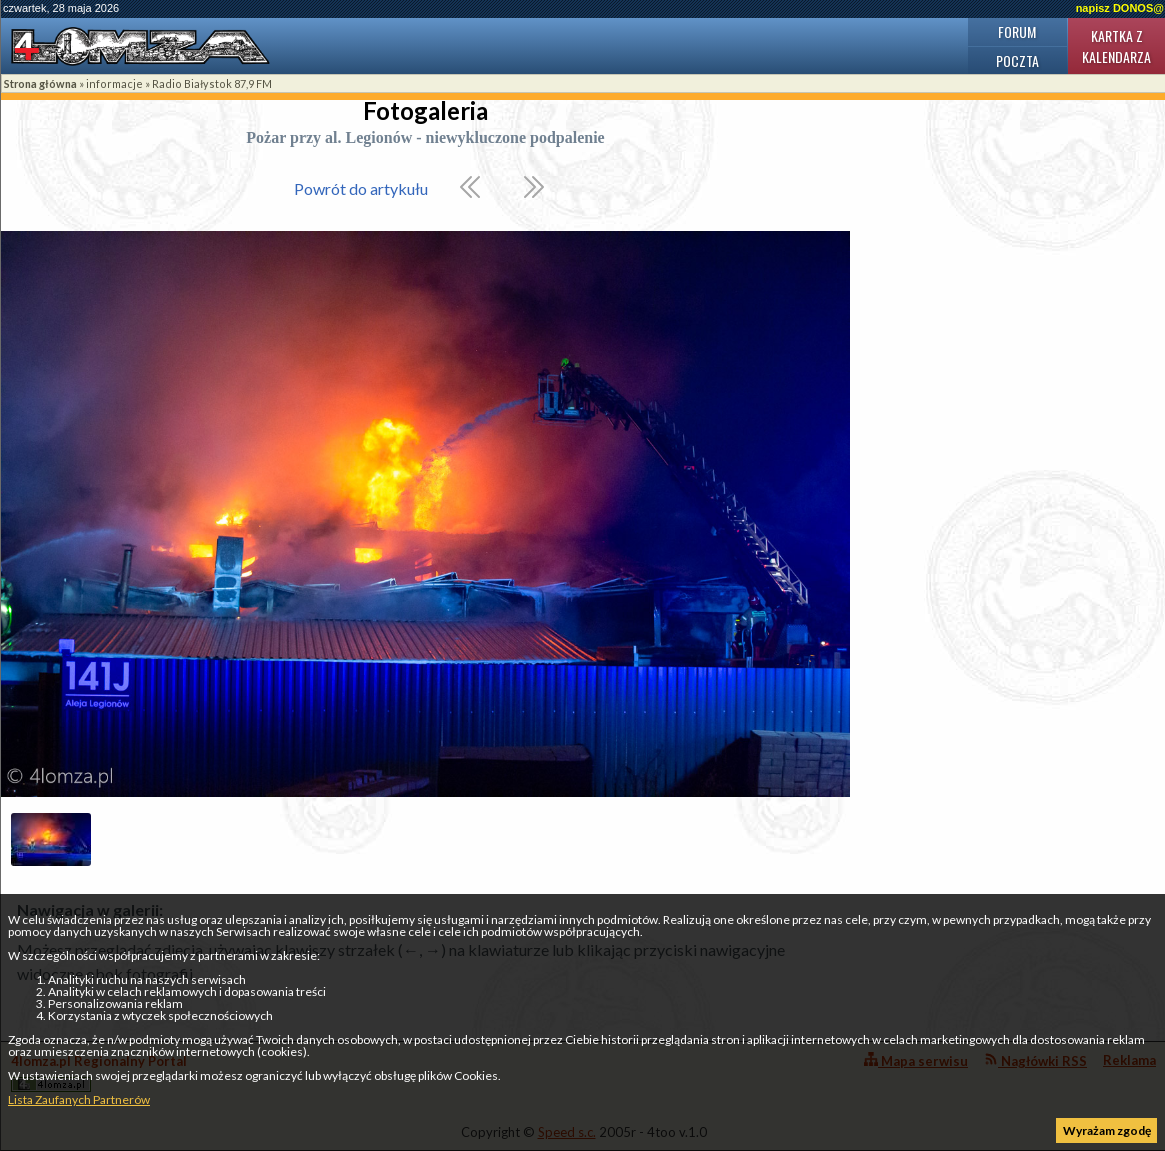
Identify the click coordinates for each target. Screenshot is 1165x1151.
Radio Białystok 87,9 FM (212, 83)
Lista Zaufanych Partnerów (79, 1099)
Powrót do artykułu (361, 188)
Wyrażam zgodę (1107, 1130)
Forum (1017, 31)
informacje (114, 83)
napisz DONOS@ (1120, 8)
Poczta (1017, 60)
